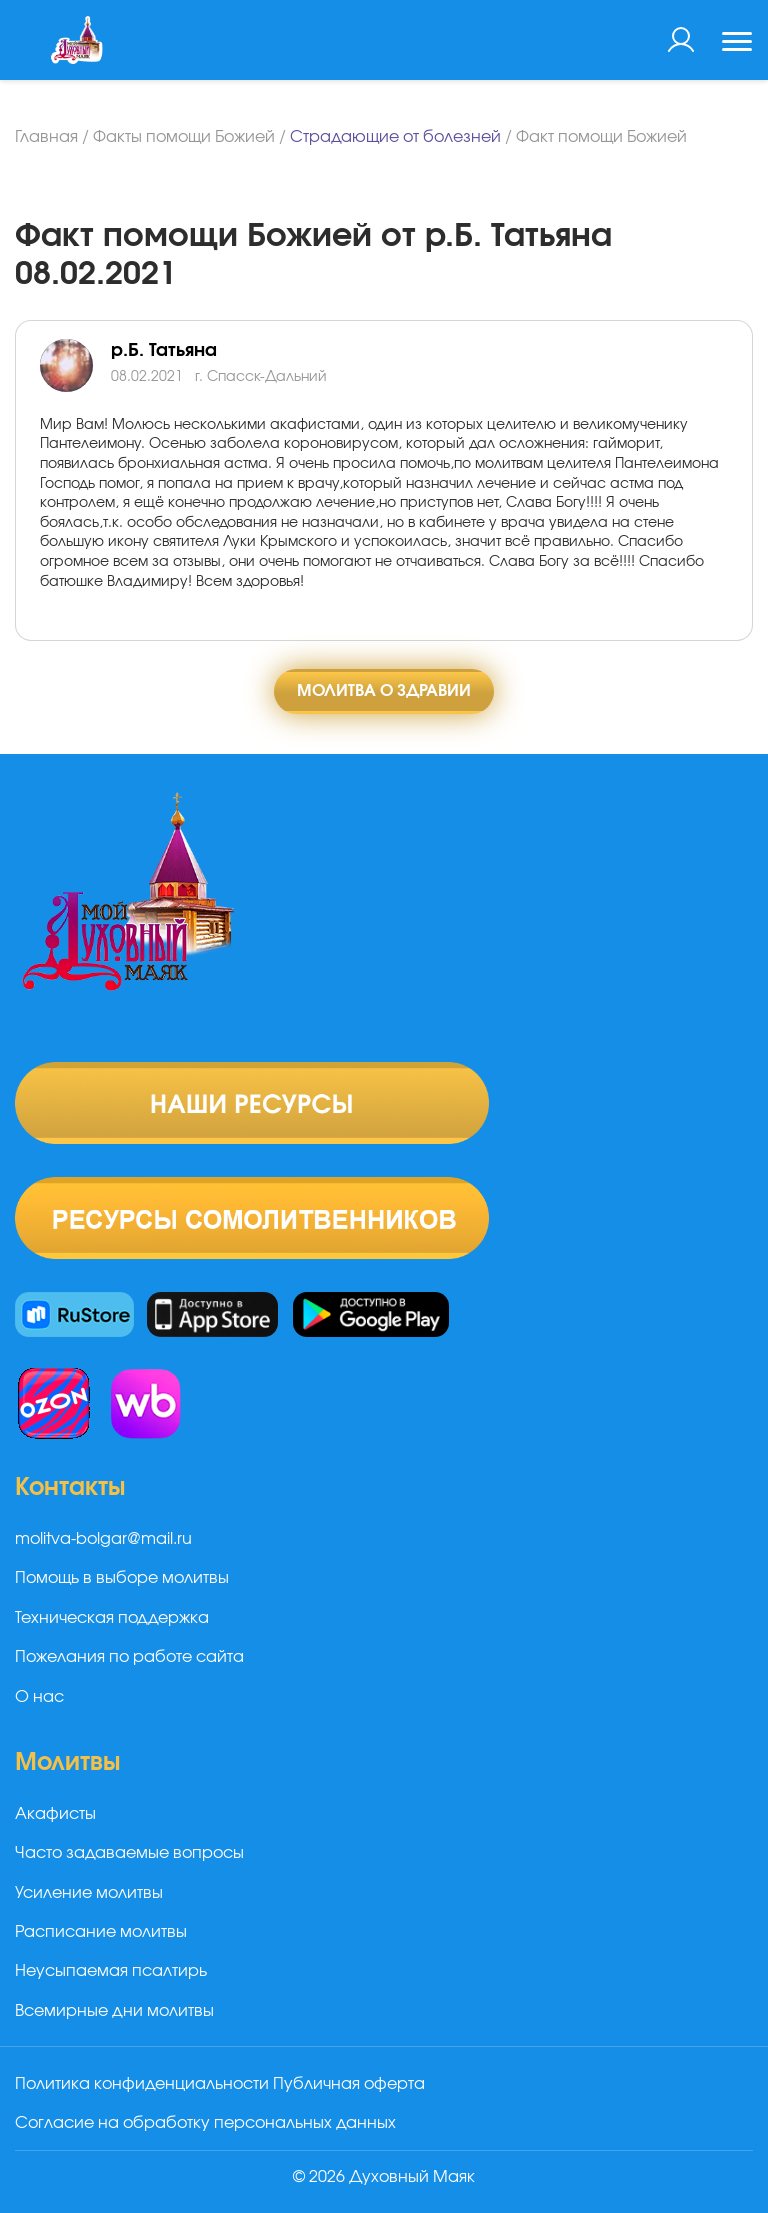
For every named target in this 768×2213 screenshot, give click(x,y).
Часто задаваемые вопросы (129, 1853)
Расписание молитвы (101, 1932)
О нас (39, 1697)
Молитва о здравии (384, 691)
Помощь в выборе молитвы (122, 1578)
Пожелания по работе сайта (129, 1657)
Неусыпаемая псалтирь (111, 1971)
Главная (46, 137)
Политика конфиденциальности (142, 2084)
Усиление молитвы (89, 1893)
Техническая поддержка (112, 1618)
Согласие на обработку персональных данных (205, 2123)
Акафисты (55, 1814)
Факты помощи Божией (184, 137)
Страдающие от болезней (395, 137)
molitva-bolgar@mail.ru (103, 1539)
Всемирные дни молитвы (114, 2011)
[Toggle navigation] (737, 44)
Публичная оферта (349, 2084)
